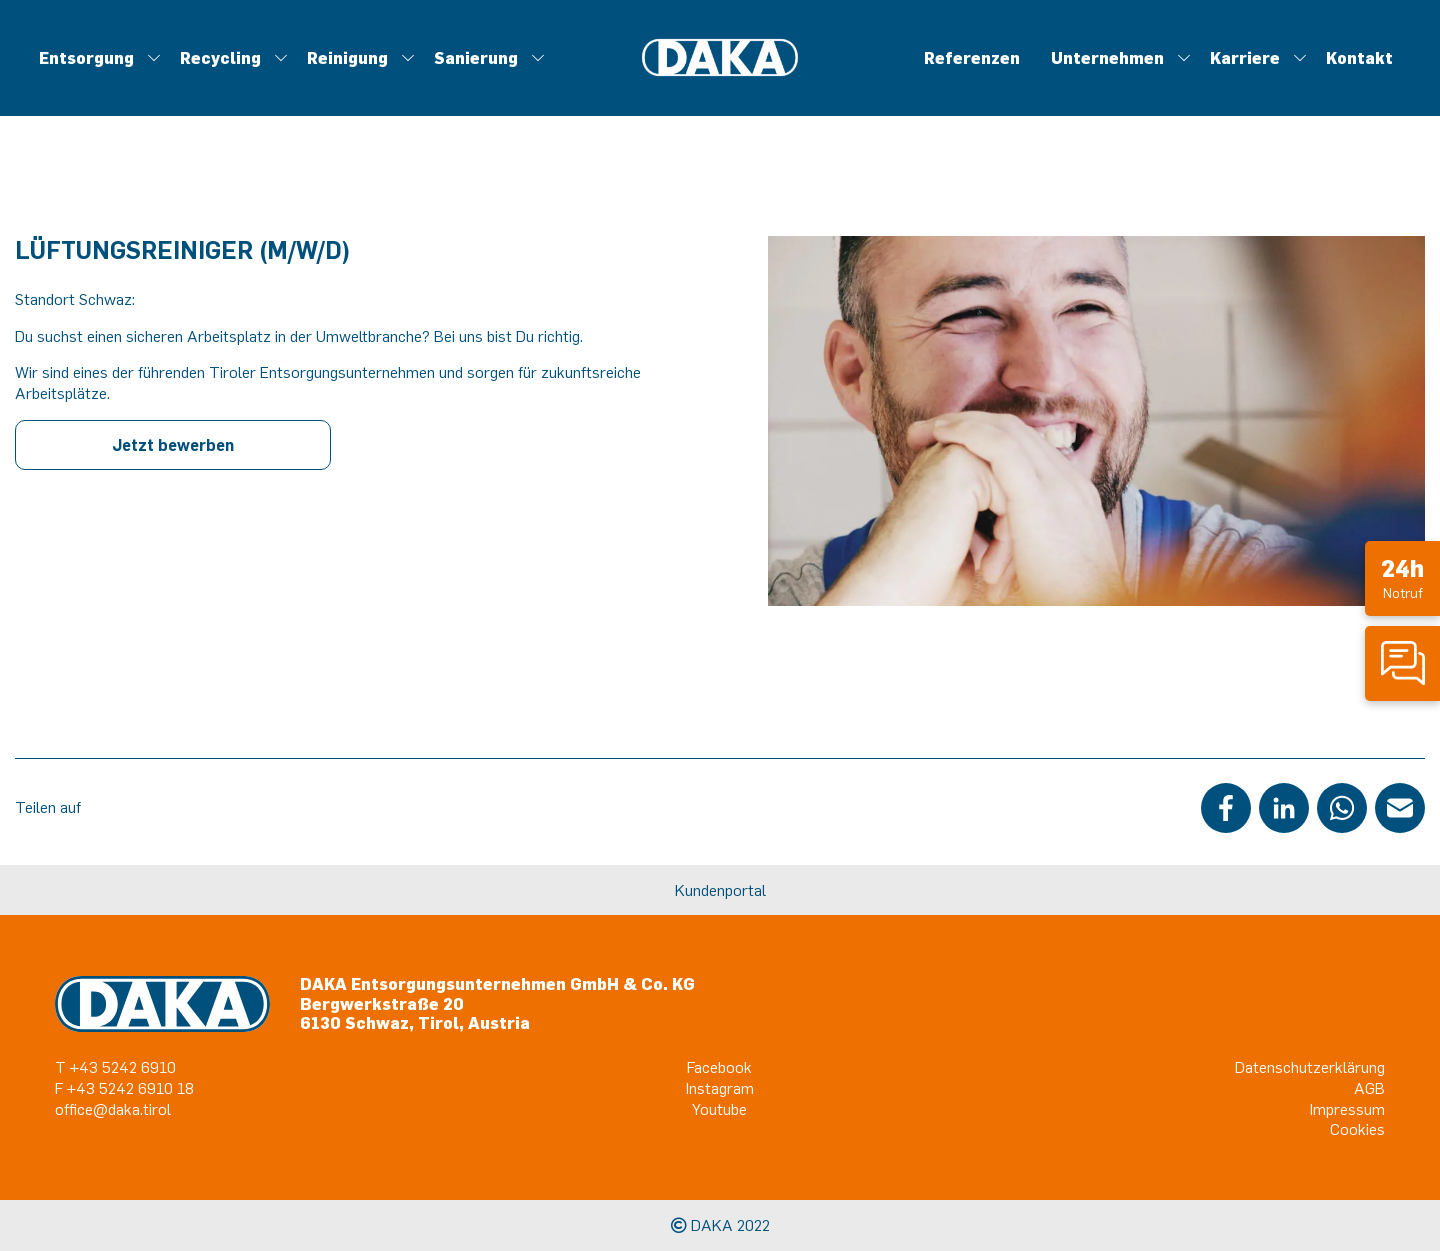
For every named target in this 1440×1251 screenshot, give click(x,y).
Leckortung (661, 91)
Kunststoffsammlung (590, 91)
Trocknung (776, 91)
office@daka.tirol (113, 1109)
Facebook (719, 1067)
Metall (723, 91)
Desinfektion (585, 91)
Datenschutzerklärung (1310, 1067)
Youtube (719, 1109)
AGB (1369, 1088)
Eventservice (576, 91)
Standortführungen (782, 91)
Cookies (1357, 1129)
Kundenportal (720, 890)
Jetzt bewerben (173, 445)
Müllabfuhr (695, 91)
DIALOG (911, 91)
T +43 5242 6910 (115, 1067)
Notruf (1402, 577)
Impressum (1347, 1109)
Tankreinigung (714, 91)
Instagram (720, 1088)
